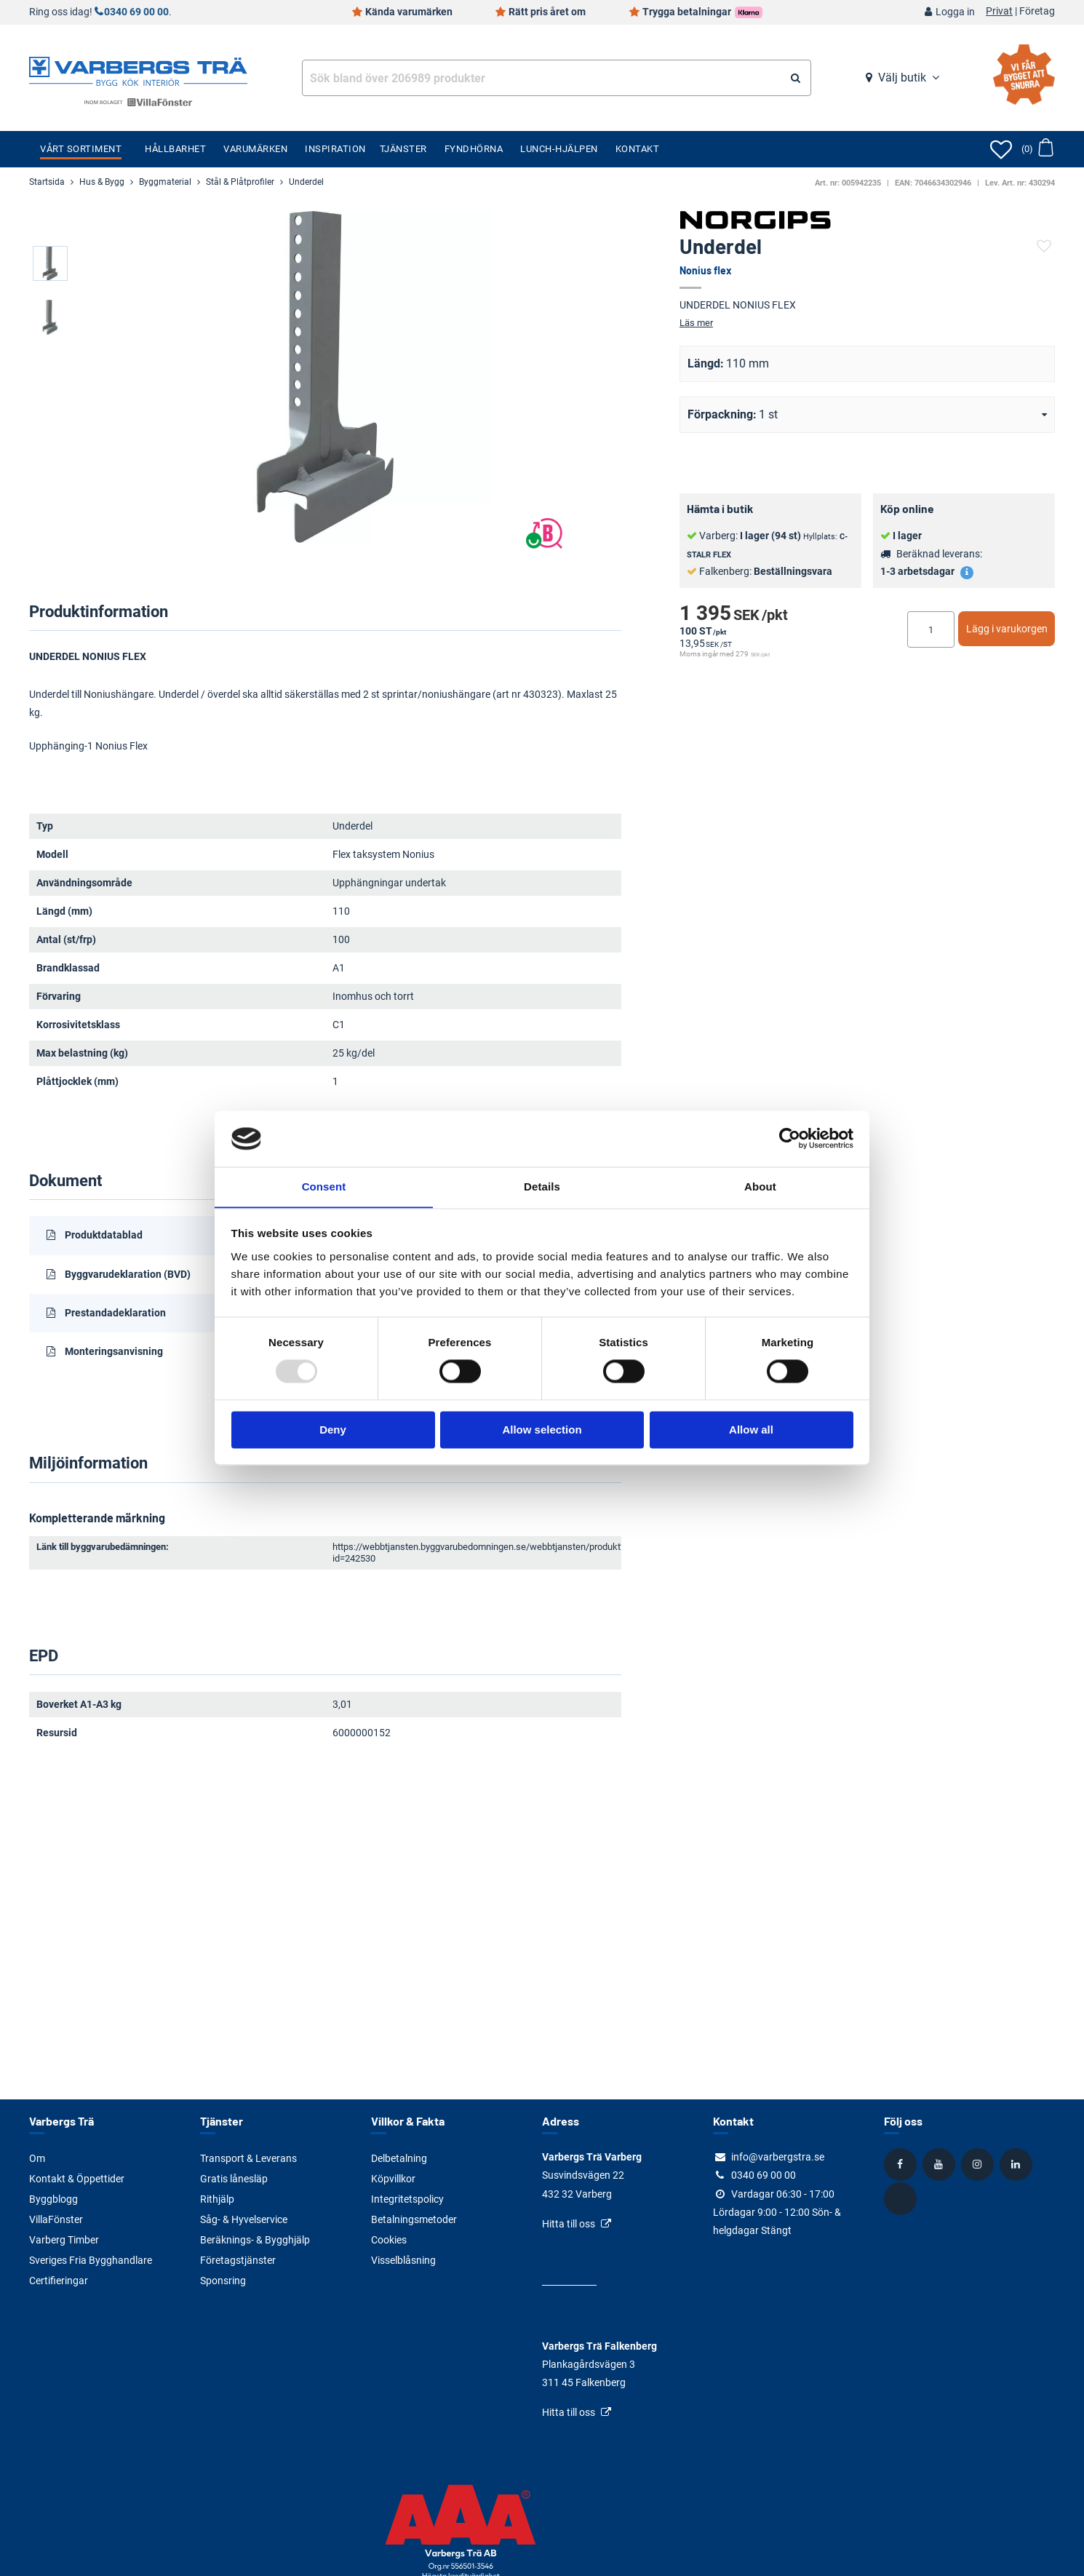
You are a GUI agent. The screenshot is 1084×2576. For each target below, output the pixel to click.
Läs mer (696, 322)
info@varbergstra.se (777, 2157)
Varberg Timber (64, 2240)
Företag (1037, 12)
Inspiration (335, 148)
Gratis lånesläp (234, 2179)
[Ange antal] (931, 629)
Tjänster (403, 148)
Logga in (955, 12)
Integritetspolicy (407, 2199)
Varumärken (255, 148)
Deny (332, 1430)
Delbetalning (399, 2158)
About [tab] (760, 1186)
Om (37, 2158)
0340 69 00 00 (136, 12)
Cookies (389, 2240)
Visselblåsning (403, 2260)
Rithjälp (217, 2199)
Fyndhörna (474, 148)
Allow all (751, 1430)
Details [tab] (542, 1186)
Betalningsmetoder (414, 2219)
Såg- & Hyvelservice (243, 2219)
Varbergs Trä (61, 2121)
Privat (999, 12)
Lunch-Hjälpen (559, 148)
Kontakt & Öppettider (76, 2179)
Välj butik (902, 77)
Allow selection (541, 1430)
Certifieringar (58, 2280)
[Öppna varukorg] (1037, 149)
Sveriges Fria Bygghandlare (90, 2260)
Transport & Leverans (248, 2158)
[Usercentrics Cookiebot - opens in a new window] (789, 1138)
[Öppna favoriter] (1001, 149)
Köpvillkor (393, 2179)
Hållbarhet (175, 148)
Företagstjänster (238, 2260)
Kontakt (637, 148)
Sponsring (223, 2280)
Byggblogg (53, 2199)
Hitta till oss (568, 2224)
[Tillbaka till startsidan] (138, 69)
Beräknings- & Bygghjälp (255, 2240)
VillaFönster (56, 2219)
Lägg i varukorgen (1007, 629)
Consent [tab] (324, 1186)
